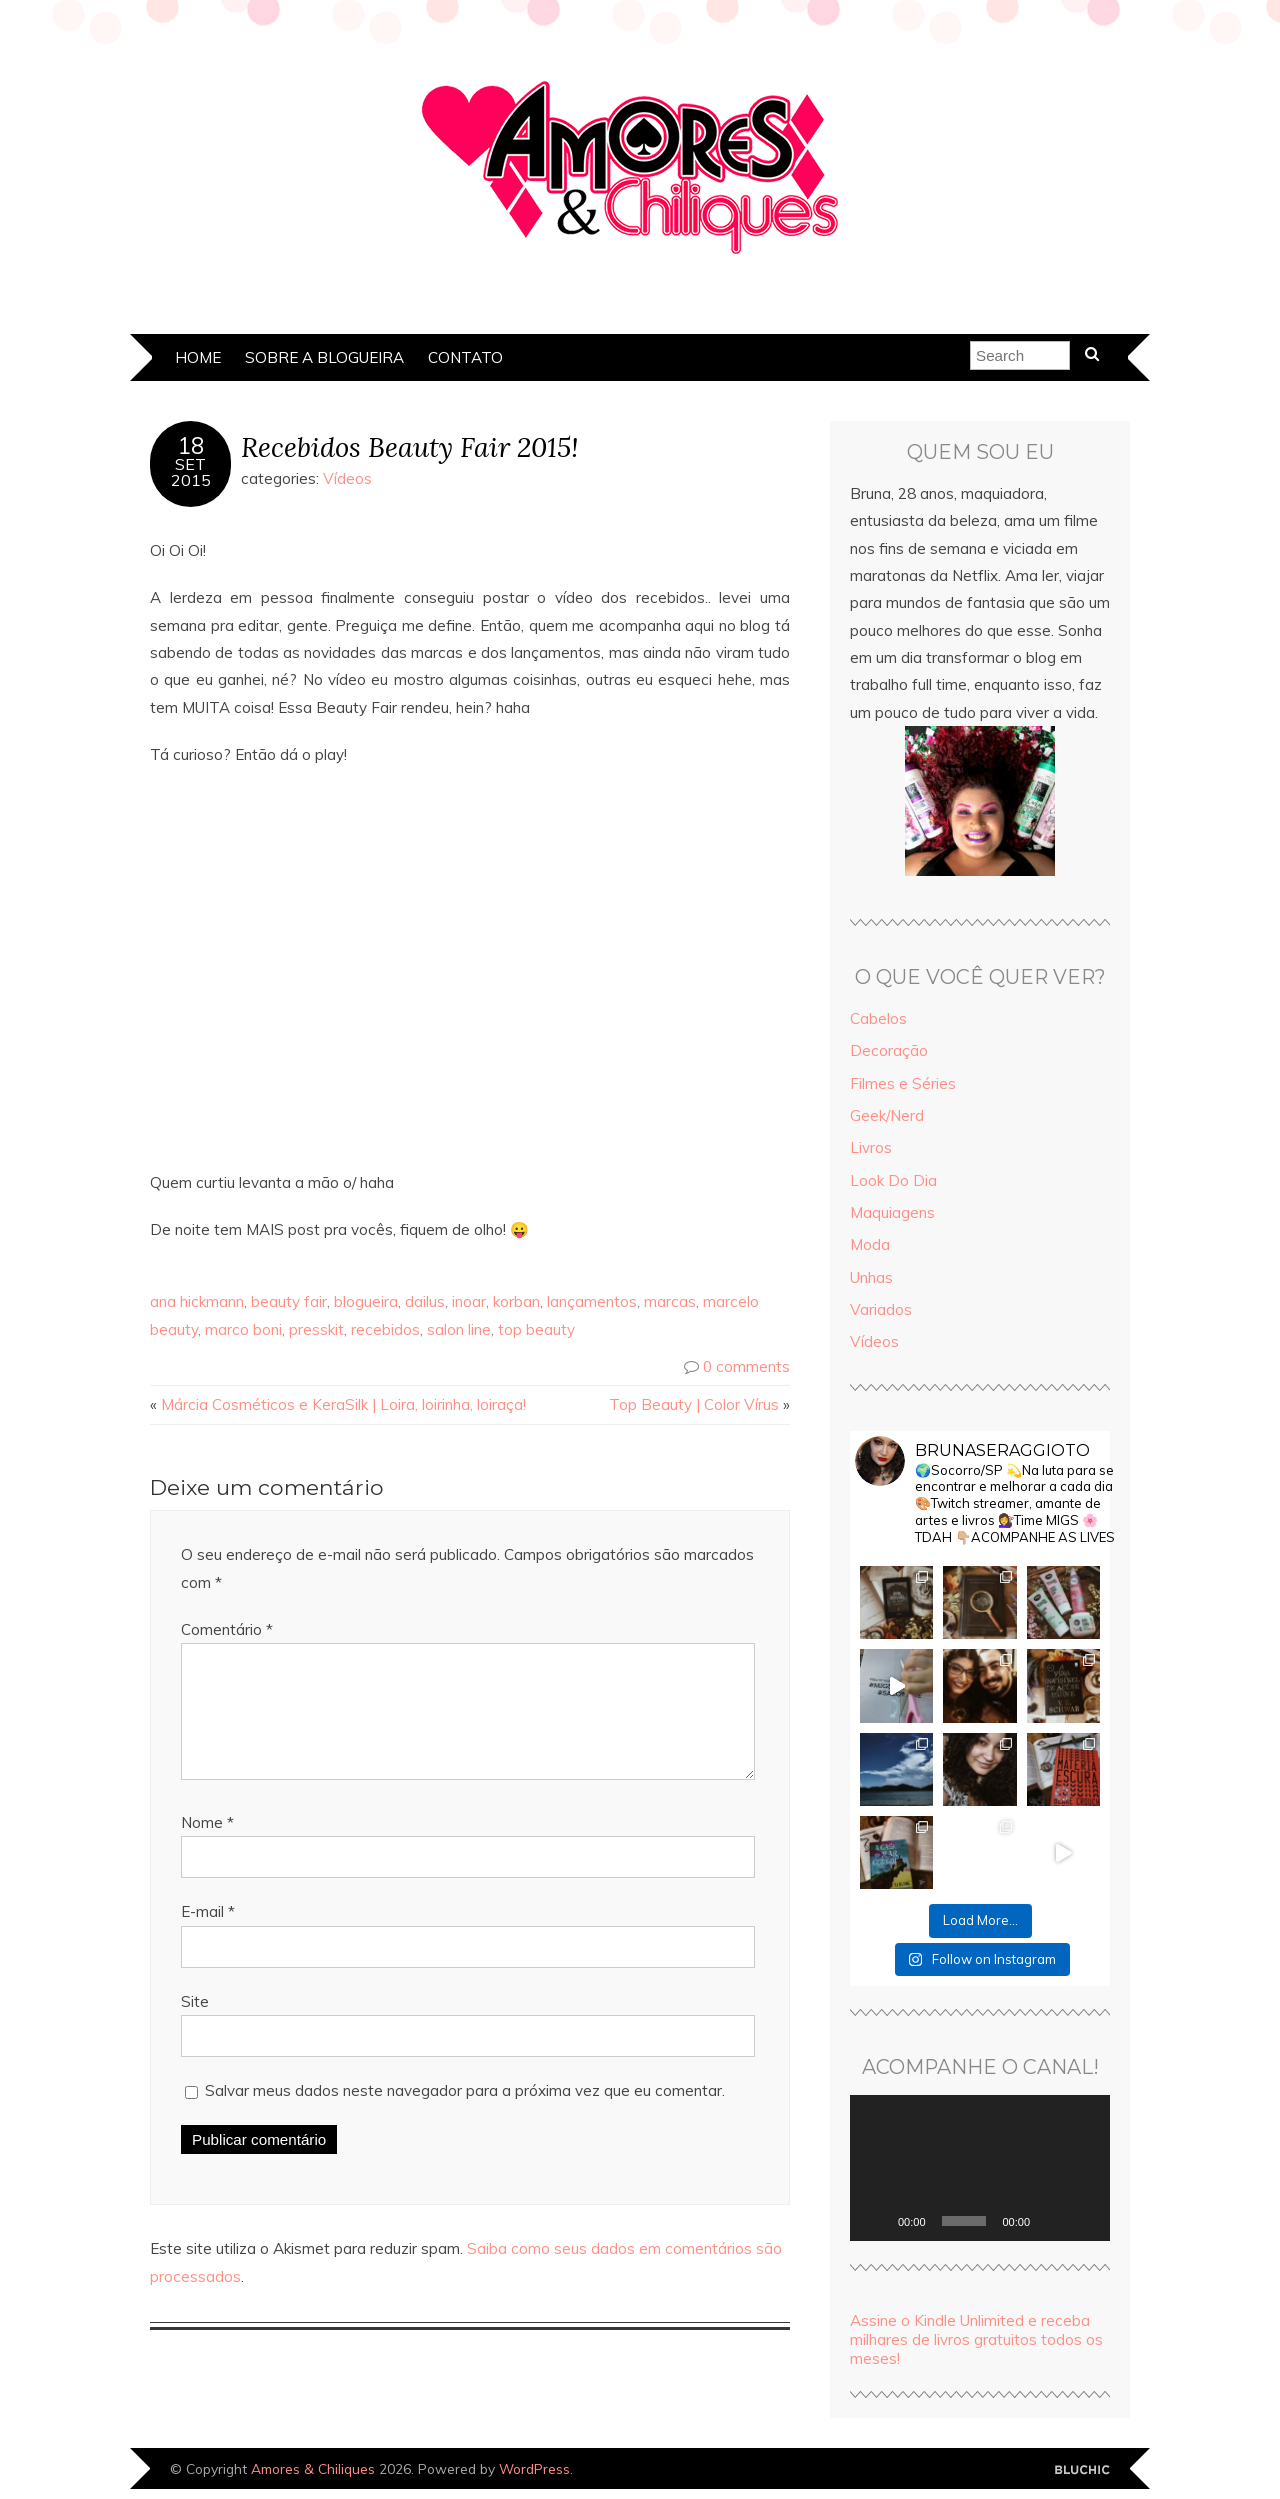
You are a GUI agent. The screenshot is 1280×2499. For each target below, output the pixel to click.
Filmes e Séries (903, 1083)
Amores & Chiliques (313, 2468)
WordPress (534, 2468)
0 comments (746, 1366)
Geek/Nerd (887, 1115)
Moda (870, 1244)
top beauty (536, 1329)
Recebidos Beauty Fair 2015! (409, 446)
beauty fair (289, 1301)
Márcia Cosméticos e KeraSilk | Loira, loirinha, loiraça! (343, 1404)
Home (198, 357)
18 (191, 446)
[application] (980, 2168)
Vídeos (347, 478)
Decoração (889, 1050)
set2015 (191, 472)
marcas (670, 1301)
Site (195, 2025)
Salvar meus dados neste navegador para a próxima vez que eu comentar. (465, 2114)
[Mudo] (1052, 2221)
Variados (881, 1309)
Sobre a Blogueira (324, 357)
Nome (207, 1846)
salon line (459, 1329)
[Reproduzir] (876, 2221)
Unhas (871, 1277)
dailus (425, 1301)
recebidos (385, 1329)
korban (516, 1301)
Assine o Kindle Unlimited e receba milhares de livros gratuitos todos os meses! (976, 2339)
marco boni (243, 1329)
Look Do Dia (893, 1180)
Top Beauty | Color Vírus (694, 1404)
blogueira (366, 1301)
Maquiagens (892, 1212)
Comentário (227, 1629)
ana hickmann (197, 1301)
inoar (469, 1301)
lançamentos (592, 1301)
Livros (871, 1147)
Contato (465, 357)
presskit (316, 1329)
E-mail (208, 1935)
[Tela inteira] (1084, 2221)
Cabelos (878, 1018)
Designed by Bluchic (1082, 2470)
